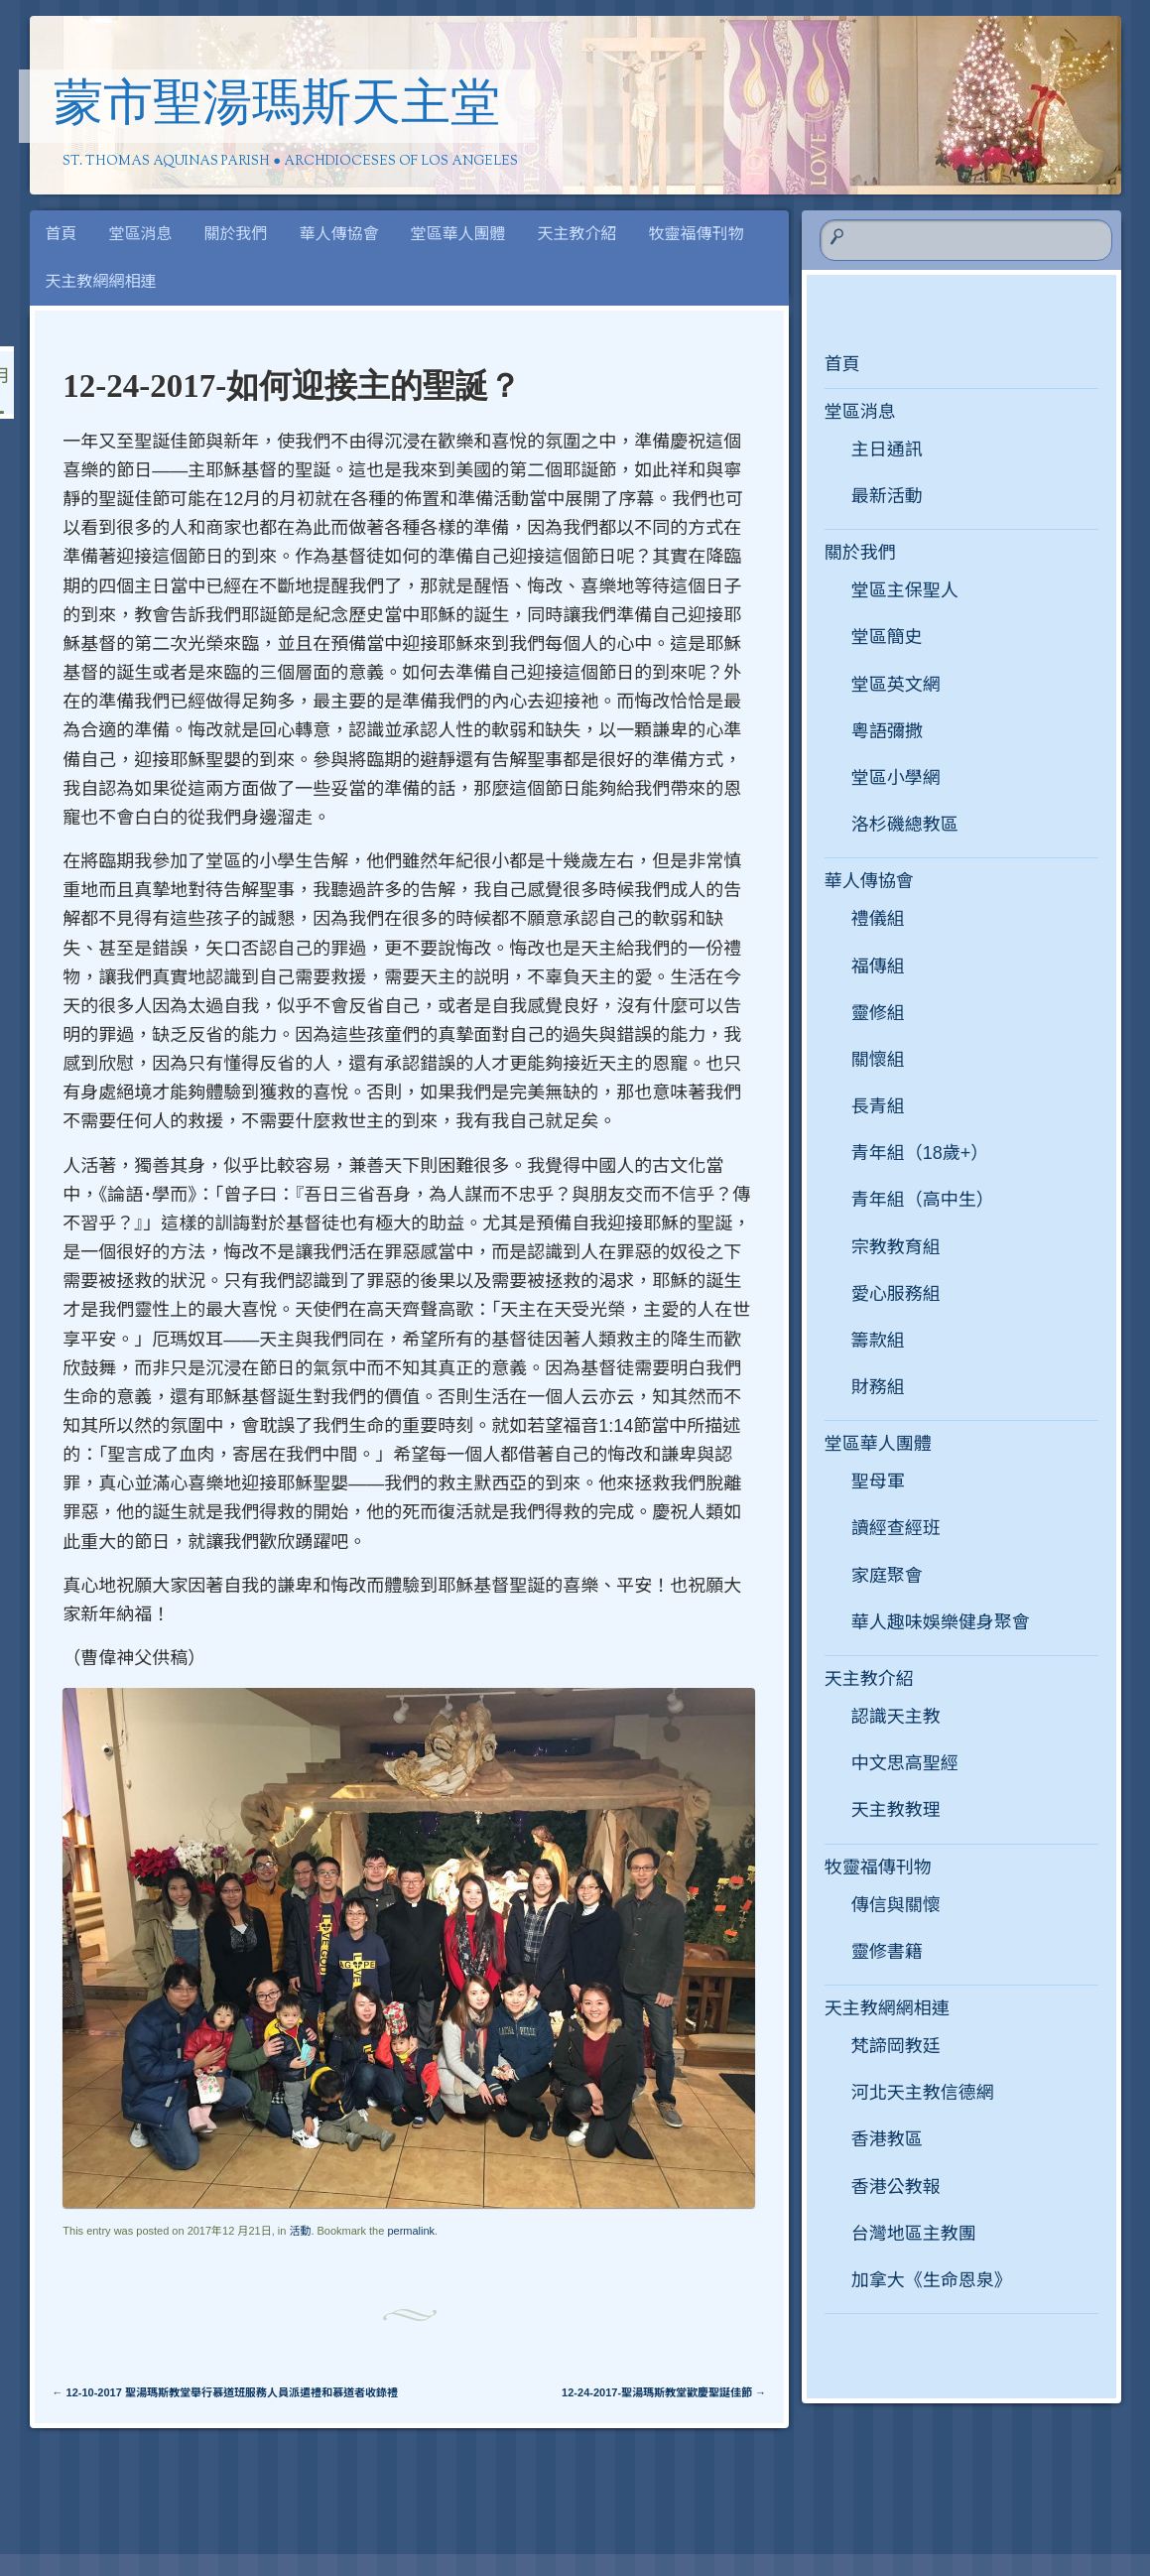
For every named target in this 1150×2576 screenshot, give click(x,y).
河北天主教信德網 (922, 2093)
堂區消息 (141, 233)
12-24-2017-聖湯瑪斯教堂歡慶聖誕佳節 (664, 2392)
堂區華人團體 (458, 233)
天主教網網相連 (101, 281)
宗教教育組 (896, 1247)
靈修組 (878, 1013)
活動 (300, 2231)
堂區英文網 (896, 685)
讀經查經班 (896, 1528)
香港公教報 (896, 2187)
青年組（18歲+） (920, 1153)
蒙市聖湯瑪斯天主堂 (277, 107)
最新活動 (887, 496)
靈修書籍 (887, 1952)
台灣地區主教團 (913, 2234)
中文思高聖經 (904, 1763)
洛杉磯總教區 (904, 825)
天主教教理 (896, 1810)
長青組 (878, 1106)
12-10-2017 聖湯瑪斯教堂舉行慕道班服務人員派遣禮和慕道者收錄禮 (225, 2392)
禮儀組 (878, 919)
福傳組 (878, 966)
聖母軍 (878, 1481)
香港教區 (887, 2139)
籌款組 (878, 1341)
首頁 (61, 233)
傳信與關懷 (896, 1905)
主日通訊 (887, 449)
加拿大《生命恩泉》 (931, 2280)
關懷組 (878, 1060)
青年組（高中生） (922, 1200)
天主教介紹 (577, 233)
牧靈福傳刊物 (696, 233)
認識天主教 (896, 1717)
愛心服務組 (896, 1294)
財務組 (878, 1387)
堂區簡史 (887, 637)
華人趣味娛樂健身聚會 (940, 1622)
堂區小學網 (896, 778)
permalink (411, 2231)
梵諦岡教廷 (896, 2046)
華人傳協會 (339, 233)
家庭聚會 (887, 1576)
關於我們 (236, 233)
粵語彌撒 (887, 731)
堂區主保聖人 (904, 590)
